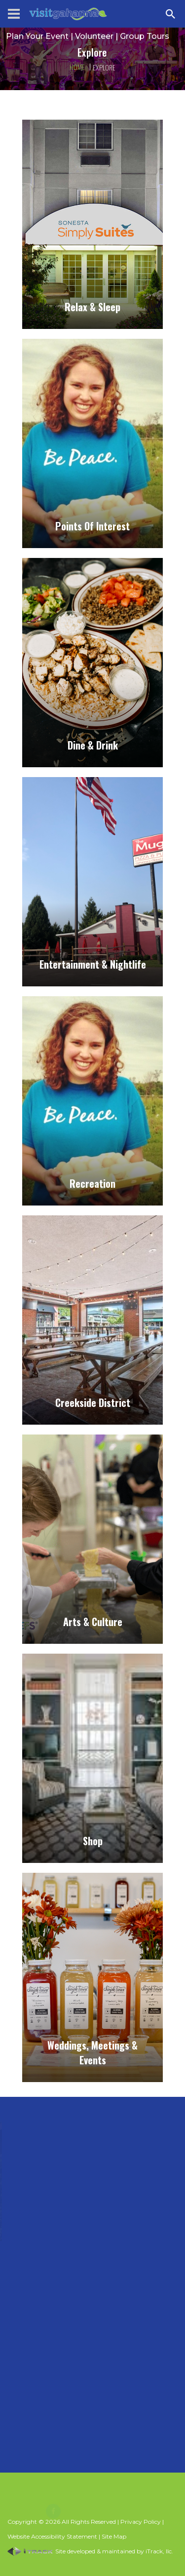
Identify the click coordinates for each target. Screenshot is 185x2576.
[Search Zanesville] (171, 14)
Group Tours (144, 36)
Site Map (114, 2536)
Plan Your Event (37, 36)
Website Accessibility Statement (52, 2536)
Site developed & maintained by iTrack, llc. (90, 2551)
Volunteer (94, 36)
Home (77, 67)
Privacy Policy (140, 2521)
